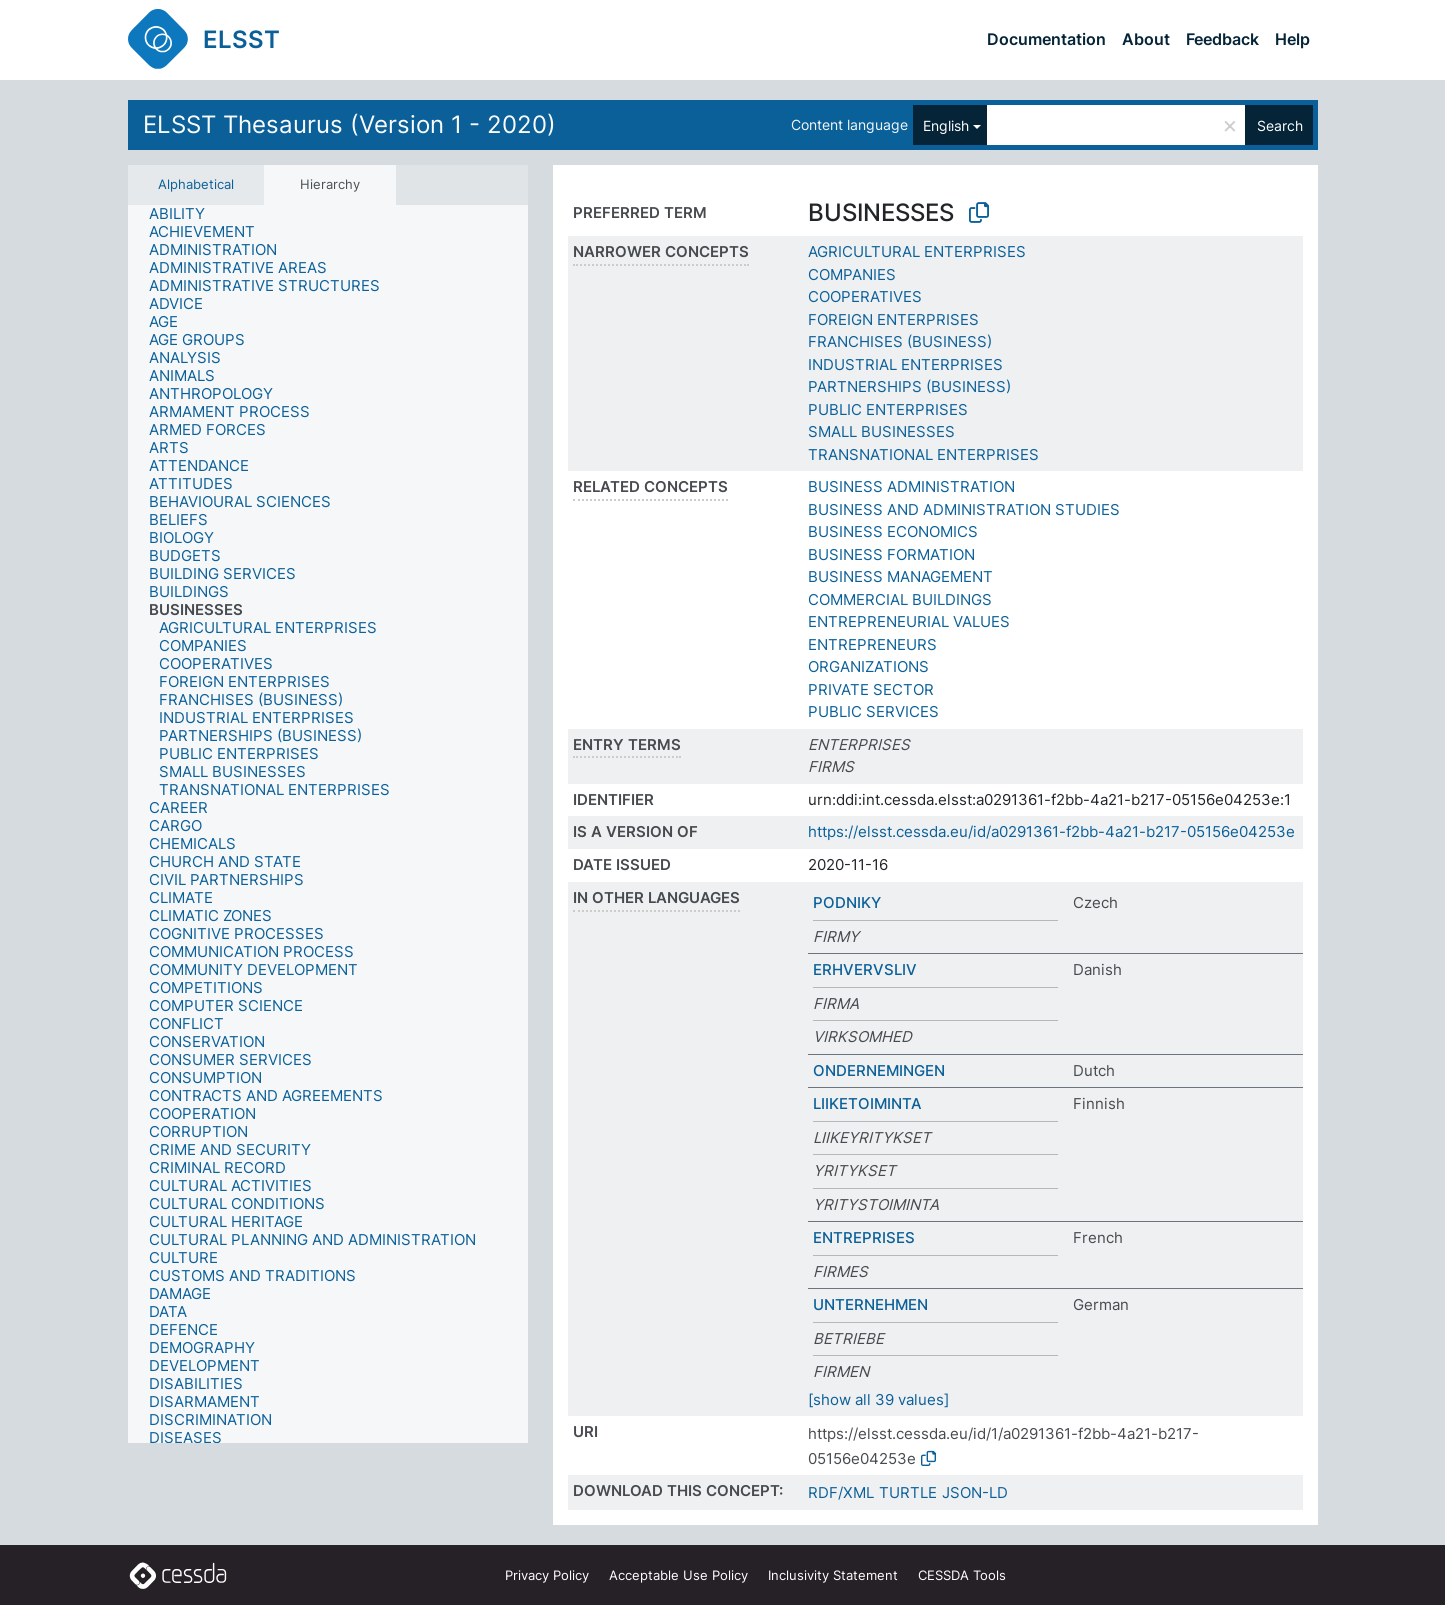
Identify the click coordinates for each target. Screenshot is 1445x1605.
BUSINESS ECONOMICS (893, 531)
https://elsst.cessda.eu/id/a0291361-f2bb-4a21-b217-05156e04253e (1051, 831)
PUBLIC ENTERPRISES (888, 409)
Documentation (1046, 39)
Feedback (1222, 39)
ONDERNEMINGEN (879, 1070)
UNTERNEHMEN (870, 1304)
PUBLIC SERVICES (873, 711)
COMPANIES (852, 274)
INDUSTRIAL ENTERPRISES (905, 364)
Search (1280, 125)
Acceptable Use (678, 1575)
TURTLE (908, 1492)
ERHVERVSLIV (865, 969)
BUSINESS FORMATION (891, 554)
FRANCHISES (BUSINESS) (900, 341)
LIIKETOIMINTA (867, 1103)
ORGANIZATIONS (868, 666)
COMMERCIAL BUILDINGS (900, 599)
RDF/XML (841, 1492)
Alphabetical (196, 184)
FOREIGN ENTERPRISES (893, 319)
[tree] (328, 824)
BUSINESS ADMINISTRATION (911, 486)
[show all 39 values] (878, 1399)
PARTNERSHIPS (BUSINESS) (909, 386)
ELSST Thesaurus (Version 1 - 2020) (349, 124)
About (1146, 39)
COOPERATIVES (865, 296)
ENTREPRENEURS (872, 644)
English (946, 125)
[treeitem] (185, 214)
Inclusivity (833, 1575)
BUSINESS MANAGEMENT (900, 576)
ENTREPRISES (864, 1237)
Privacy (547, 1575)
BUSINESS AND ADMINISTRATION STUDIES (964, 509)
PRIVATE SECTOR (871, 689)
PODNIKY (847, 902)
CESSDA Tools (962, 1575)
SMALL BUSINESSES (881, 431)
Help (1292, 39)
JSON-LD (975, 1492)
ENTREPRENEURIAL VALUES (909, 621)
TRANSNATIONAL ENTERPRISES (923, 454)
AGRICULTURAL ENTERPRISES (917, 251)
